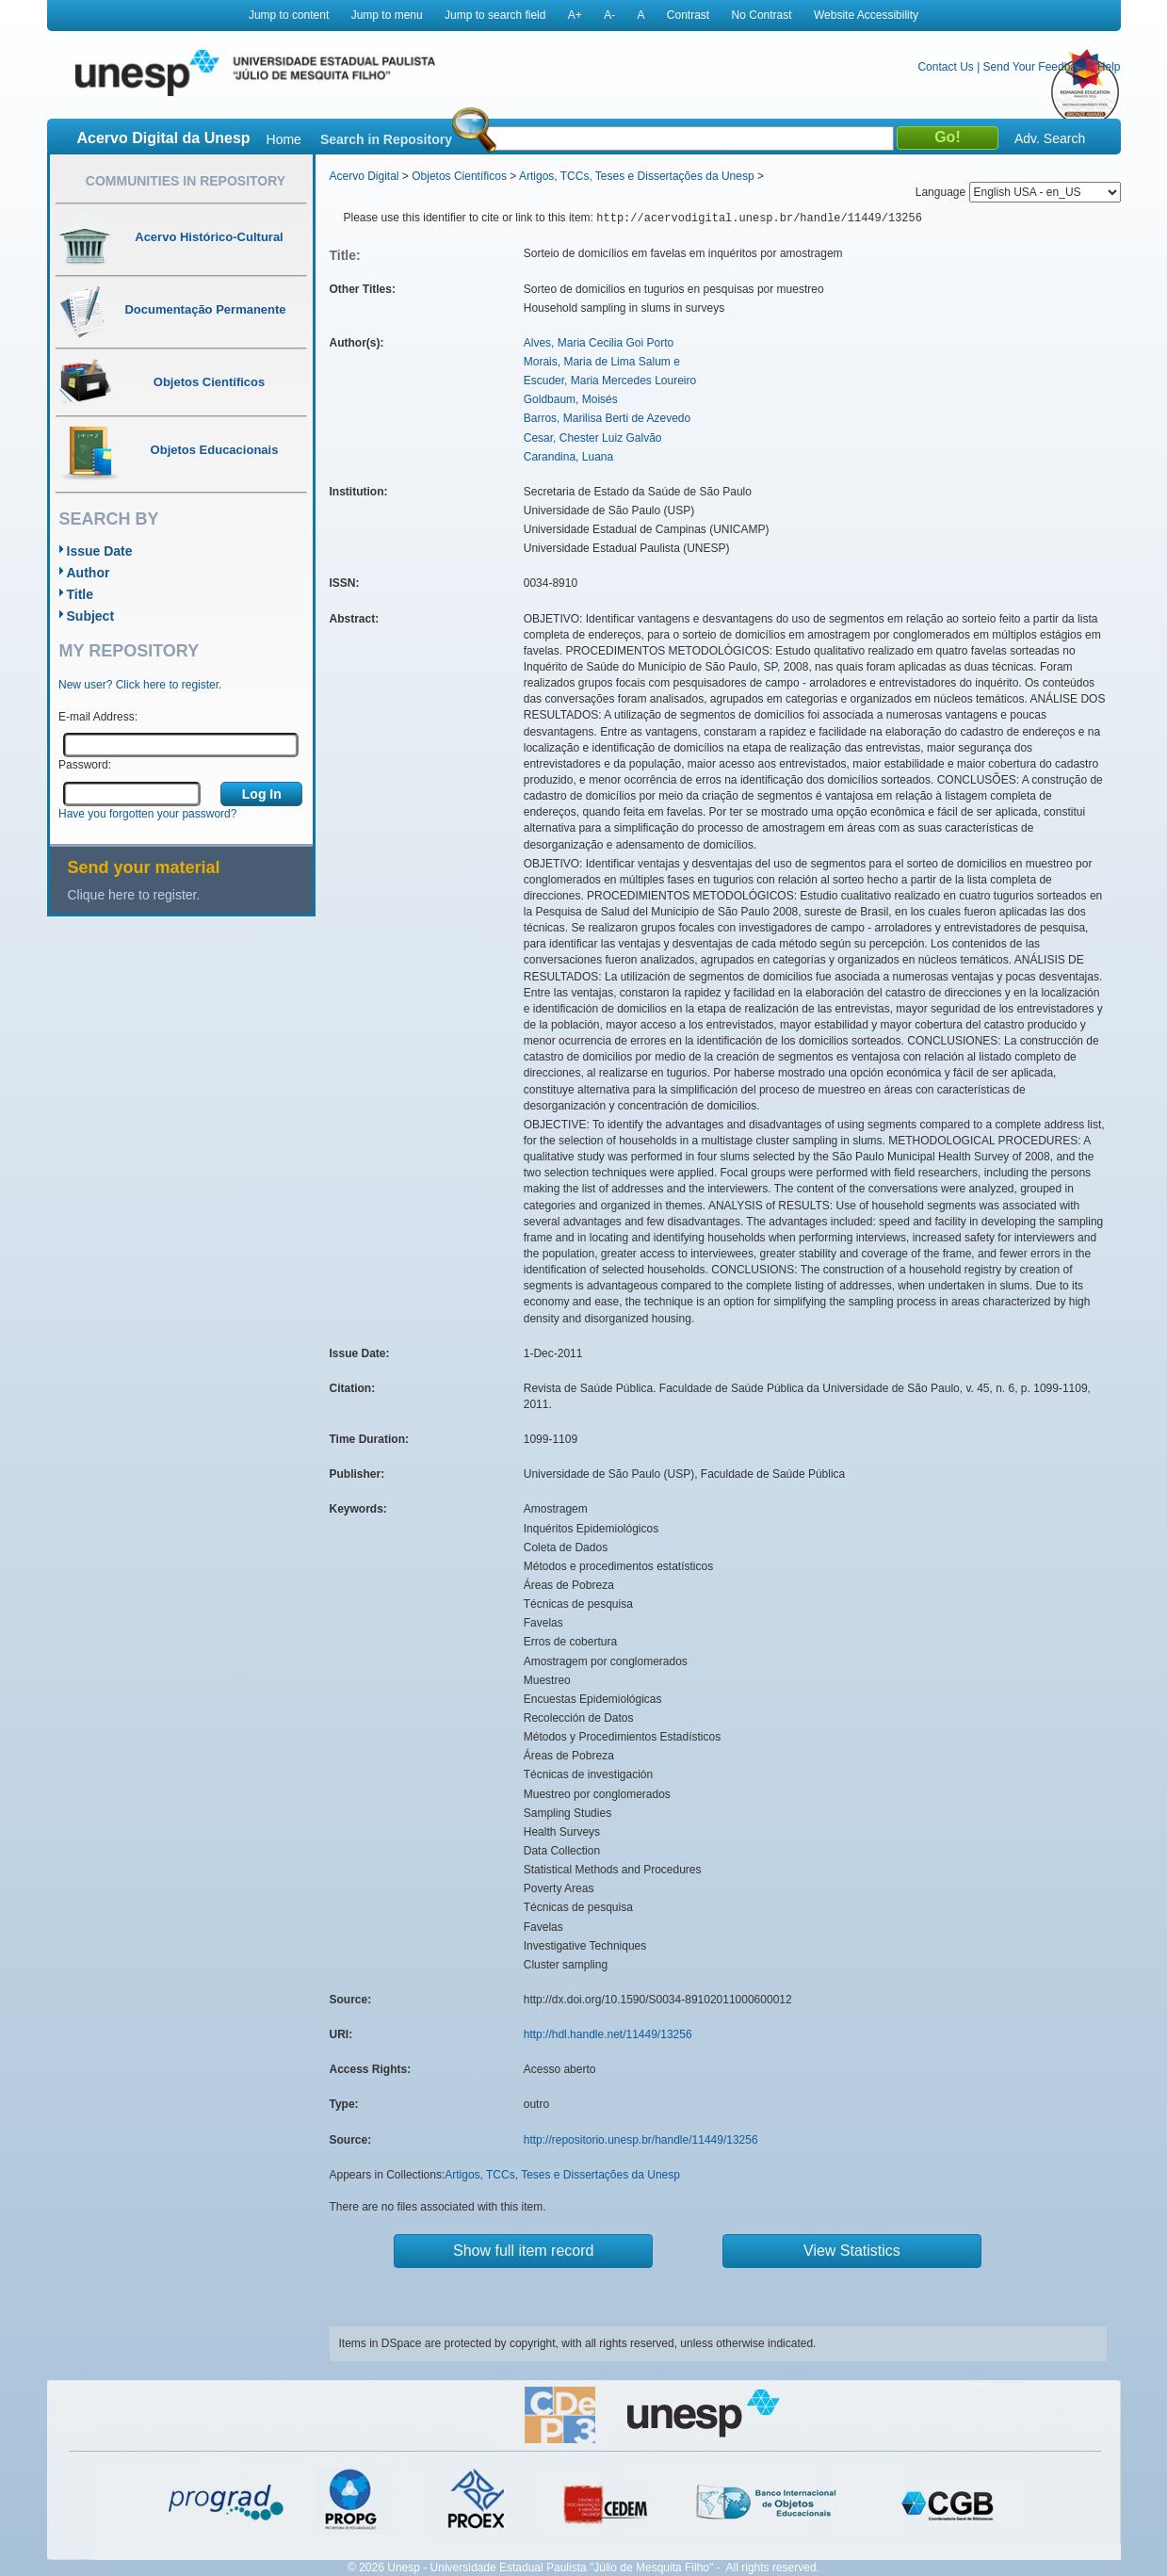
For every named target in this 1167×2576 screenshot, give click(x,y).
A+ (575, 15)
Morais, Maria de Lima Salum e (602, 361)
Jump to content (289, 15)
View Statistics (851, 2251)
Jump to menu (387, 15)
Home (284, 139)
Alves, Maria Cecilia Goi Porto (598, 342)
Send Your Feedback (1035, 66)
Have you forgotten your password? (147, 813)
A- (609, 15)
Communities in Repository (185, 180)
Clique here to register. (134, 894)
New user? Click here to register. (139, 684)
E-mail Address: (98, 716)
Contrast (688, 15)
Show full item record (523, 2251)
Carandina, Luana (568, 456)
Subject (91, 616)
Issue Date (100, 551)
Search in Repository (386, 139)
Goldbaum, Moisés (571, 399)
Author (88, 572)
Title (80, 594)
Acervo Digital (364, 176)
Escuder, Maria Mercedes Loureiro (610, 380)
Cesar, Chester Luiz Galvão (593, 438)
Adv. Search (1049, 138)
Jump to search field (495, 15)
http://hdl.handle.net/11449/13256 (608, 2034)
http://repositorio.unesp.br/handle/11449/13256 (641, 2140)
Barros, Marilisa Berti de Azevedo (607, 418)
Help (1109, 66)
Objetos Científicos (459, 176)
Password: (84, 764)
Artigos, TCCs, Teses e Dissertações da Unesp (636, 176)
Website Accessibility (866, 15)
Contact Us (945, 66)
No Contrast (762, 15)
